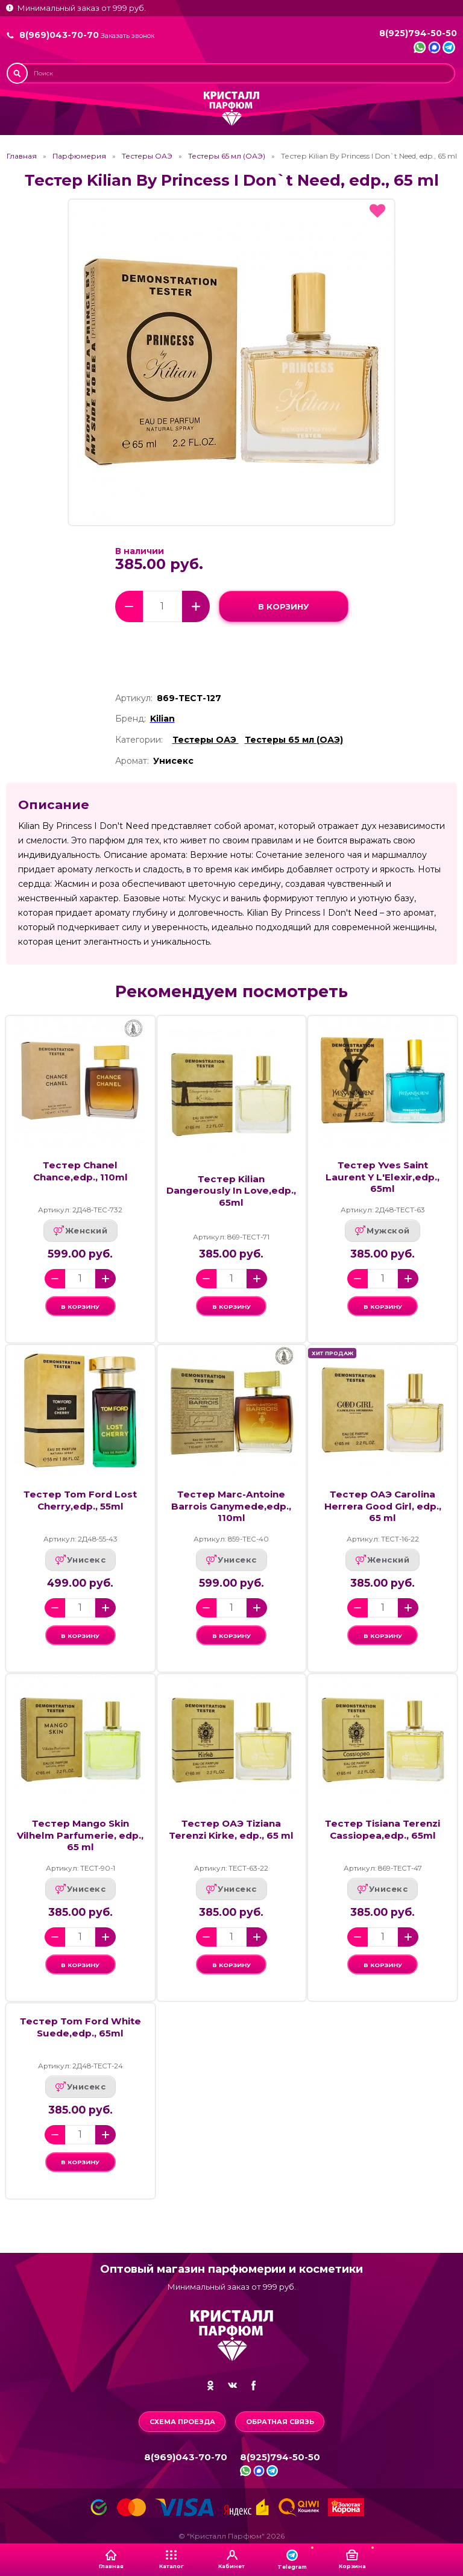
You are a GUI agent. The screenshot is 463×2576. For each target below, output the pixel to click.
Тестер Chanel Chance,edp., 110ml (80, 1170)
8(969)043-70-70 (59, 35)
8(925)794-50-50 (418, 33)
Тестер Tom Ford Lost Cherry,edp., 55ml (80, 1505)
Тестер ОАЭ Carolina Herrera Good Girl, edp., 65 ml (382, 1511)
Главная (22, 156)
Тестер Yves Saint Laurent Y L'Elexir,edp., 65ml (382, 1176)
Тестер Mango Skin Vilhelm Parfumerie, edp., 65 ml (80, 1847)
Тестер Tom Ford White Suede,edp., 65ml (80, 2044)
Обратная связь (280, 2421)
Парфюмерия (79, 156)
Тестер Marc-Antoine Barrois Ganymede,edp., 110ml (231, 1511)
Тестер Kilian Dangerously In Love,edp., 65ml (231, 1190)
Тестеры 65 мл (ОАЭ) (226, 156)
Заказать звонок (127, 36)
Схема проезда (182, 2421)
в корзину (283, 606)
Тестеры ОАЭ (147, 156)
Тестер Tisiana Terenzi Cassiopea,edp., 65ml (382, 1841)
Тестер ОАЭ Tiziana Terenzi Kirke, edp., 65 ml (231, 1841)
